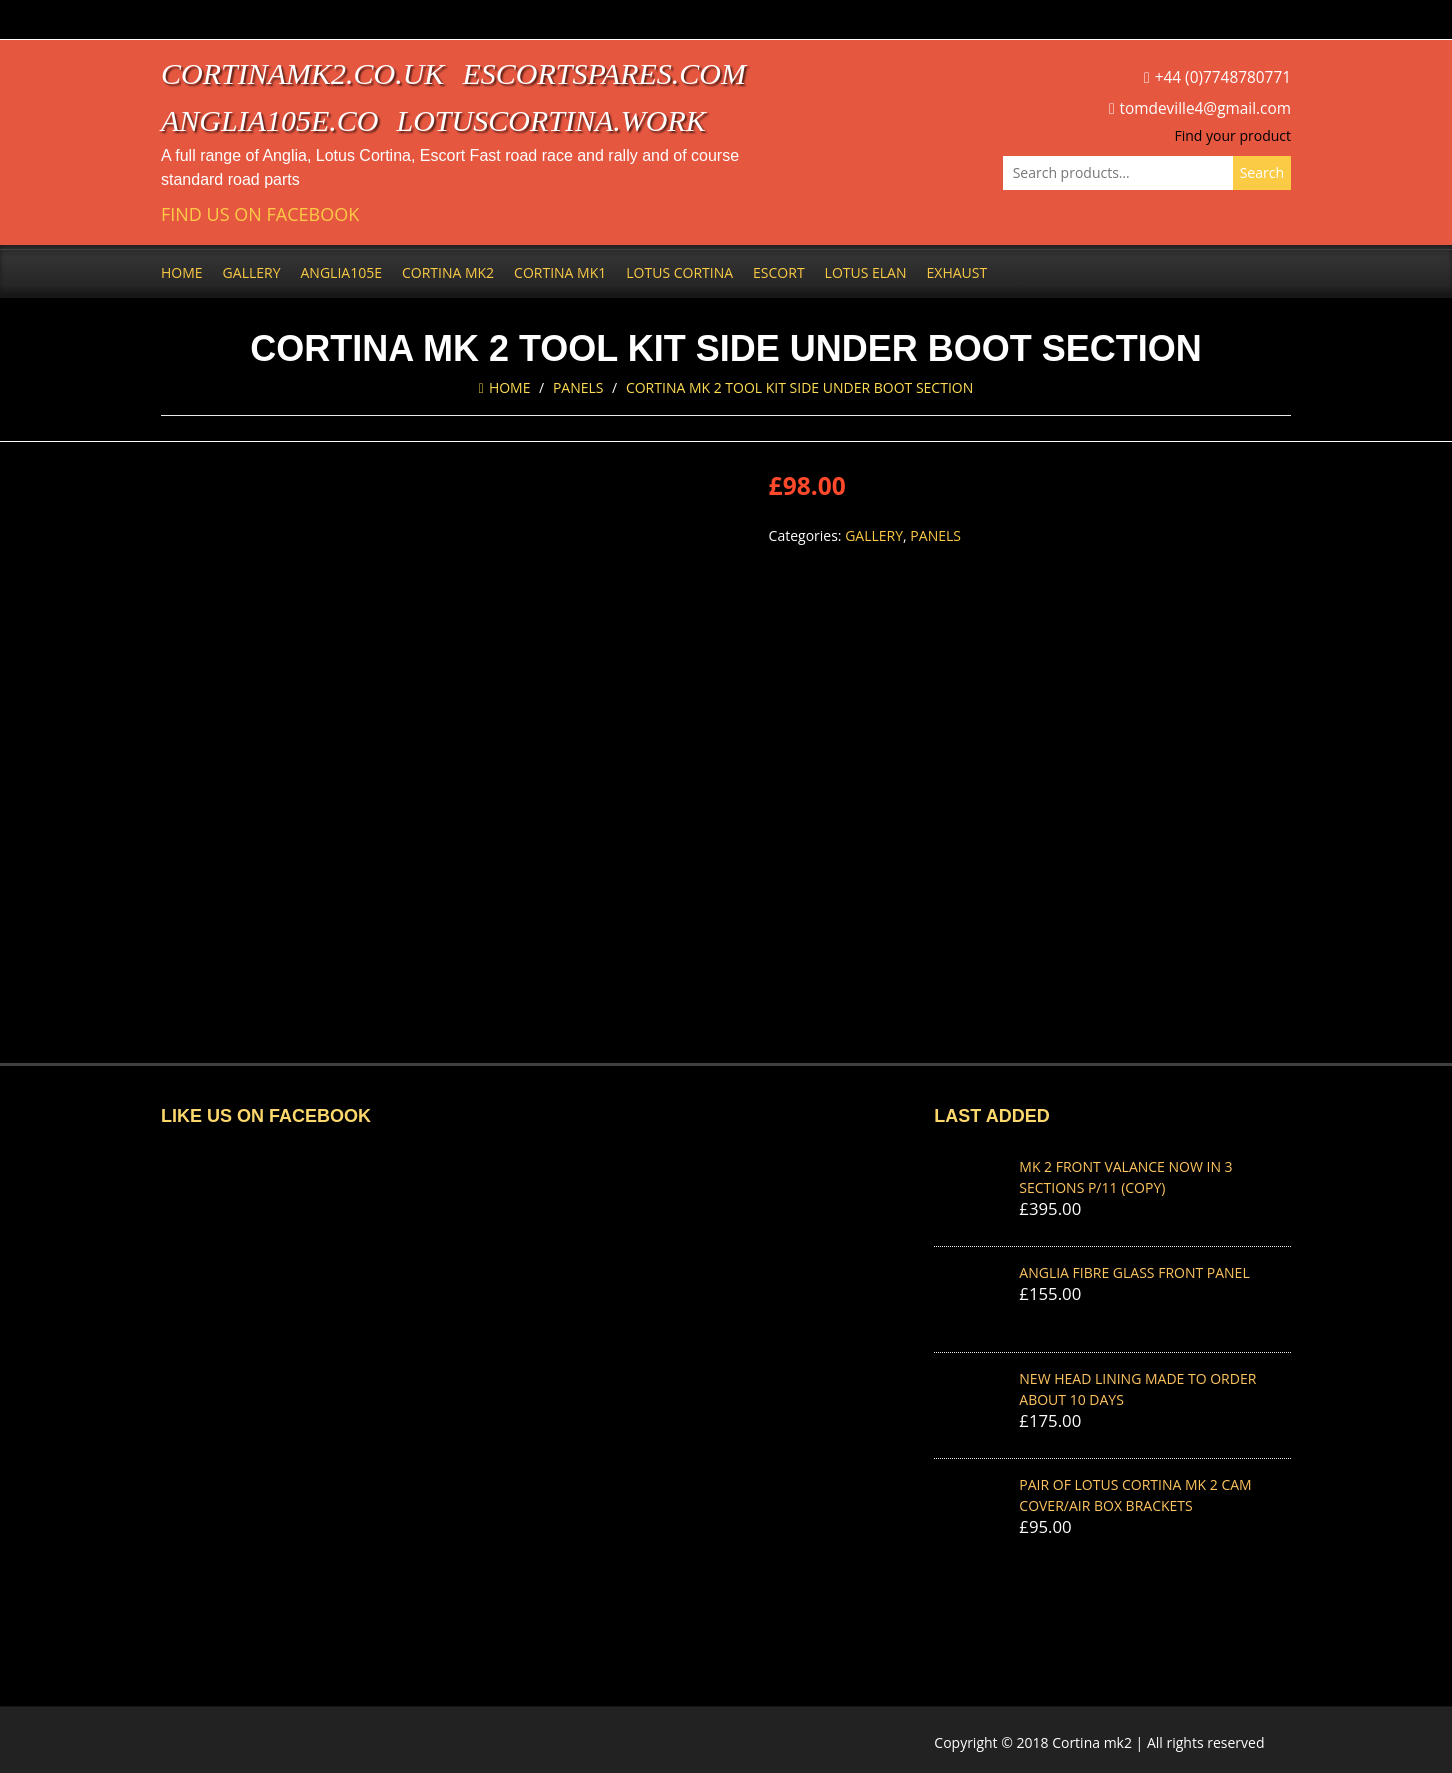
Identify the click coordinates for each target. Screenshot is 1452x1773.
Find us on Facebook (260, 214)
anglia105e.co (270, 120)
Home (182, 272)
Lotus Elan (866, 272)
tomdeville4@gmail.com (1205, 108)
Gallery (252, 272)
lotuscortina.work (551, 120)
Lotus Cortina (679, 272)
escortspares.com (604, 73)
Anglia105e (341, 272)
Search (1262, 172)
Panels (578, 387)
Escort (779, 272)
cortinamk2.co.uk (302, 73)
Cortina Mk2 (448, 272)
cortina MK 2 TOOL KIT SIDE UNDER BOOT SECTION (799, 387)
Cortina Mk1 (560, 272)
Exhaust (957, 272)
